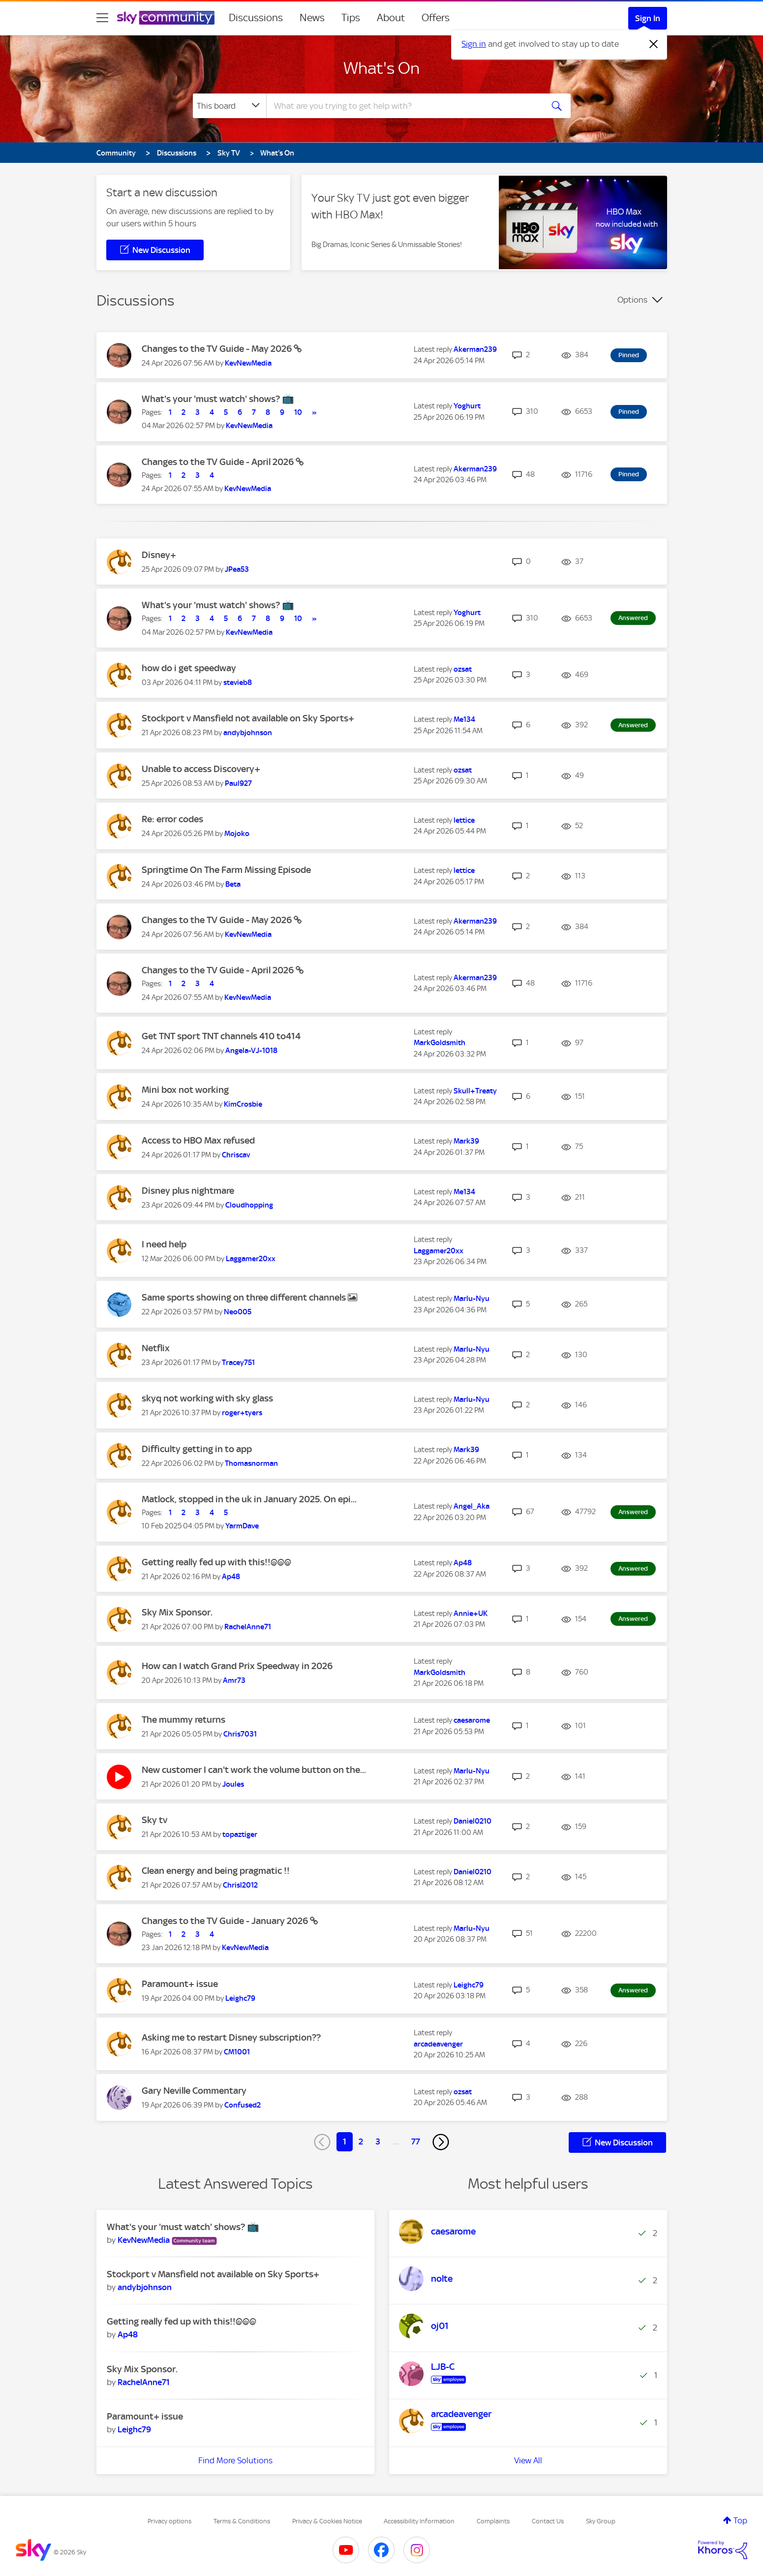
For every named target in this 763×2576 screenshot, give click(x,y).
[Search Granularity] (229, 105)
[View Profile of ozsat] (463, 669)
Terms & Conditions (242, 2521)
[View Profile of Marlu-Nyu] (471, 1298)
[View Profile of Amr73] (234, 1680)
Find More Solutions (235, 2460)
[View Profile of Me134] (464, 719)
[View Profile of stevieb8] (237, 682)
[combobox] (403, 105)
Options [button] (632, 300)
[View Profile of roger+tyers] (242, 1412)
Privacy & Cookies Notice (327, 2521)
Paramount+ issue (180, 1983)
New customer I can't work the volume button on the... (254, 1769)
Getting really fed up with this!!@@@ (216, 1562)
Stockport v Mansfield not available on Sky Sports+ (248, 718)
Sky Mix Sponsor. (177, 1612)
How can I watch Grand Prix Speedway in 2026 (237, 1666)
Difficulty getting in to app (197, 1449)
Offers (436, 18)
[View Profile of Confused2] (242, 2105)
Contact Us (548, 2521)
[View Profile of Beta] (233, 884)
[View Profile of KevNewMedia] (248, 363)
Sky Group (600, 2521)
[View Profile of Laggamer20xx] (250, 1258)
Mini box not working (185, 1089)
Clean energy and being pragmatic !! (216, 1870)
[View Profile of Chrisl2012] (240, 1885)
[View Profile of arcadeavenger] (438, 2044)
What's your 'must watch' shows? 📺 (218, 398)
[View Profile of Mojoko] (236, 833)
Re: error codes (172, 819)
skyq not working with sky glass (207, 1398)
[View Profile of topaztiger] (239, 1834)
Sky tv (154, 1820)
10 (298, 412)
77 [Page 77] (415, 2141)
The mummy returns (183, 1719)
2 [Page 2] (361, 2141)
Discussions (256, 18)
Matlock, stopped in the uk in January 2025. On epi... (249, 1499)
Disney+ (159, 554)
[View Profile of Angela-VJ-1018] (251, 1050)
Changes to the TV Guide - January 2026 (226, 1920)
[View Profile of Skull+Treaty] (475, 1090)
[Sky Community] (165, 17)
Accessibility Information (419, 2521)
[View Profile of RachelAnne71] (247, 1626)
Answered (633, 617)
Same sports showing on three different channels (245, 1297)
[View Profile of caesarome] (472, 1720)
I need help (164, 1244)
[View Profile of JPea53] (237, 569)
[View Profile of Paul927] (238, 783)
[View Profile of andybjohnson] (247, 732)
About (391, 18)
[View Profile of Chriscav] (236, 1154)
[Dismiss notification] (654, 44)
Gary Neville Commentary (194, 2090)
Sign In (647, 18)
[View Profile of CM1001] (237, 2052)
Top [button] (740, 2520)
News (312, 18)
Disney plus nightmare (188, 1190)
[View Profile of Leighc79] (240, 1998)
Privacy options (169, 2521)
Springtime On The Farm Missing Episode (226, 869)
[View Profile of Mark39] (466, 1141)
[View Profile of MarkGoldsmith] (439, 1042)
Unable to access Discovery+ (201, 769)
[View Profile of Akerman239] (475, 349)
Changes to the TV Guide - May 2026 (218, 348)
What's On (381, 68)
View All (528, 2460)
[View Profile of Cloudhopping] (249, 1205)
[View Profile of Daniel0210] (472, 1821)
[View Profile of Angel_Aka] (471, 1506)
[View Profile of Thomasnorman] (251, 1463)
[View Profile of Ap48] (231, 1576)
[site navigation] (102, 18)
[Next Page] (441, 2142)
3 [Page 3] (377, 2141)
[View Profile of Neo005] (237, 1311)
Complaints (493, 2521)
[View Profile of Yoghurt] (467, 406)
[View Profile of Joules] (233, 1784)
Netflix (156, 1348)
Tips (350, 18)
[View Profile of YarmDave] (242, 1525)
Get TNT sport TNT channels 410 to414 (221, 1036)
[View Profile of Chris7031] (240, 1734)
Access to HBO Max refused (198, 1140)
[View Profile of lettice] (464, 820)
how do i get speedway (189, 668)
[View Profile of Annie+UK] (471, 1613)
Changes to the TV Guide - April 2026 (219, 461)
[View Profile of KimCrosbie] (243, 1104)
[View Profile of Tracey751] (238, 1362)
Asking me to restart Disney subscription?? (231, 2037)
